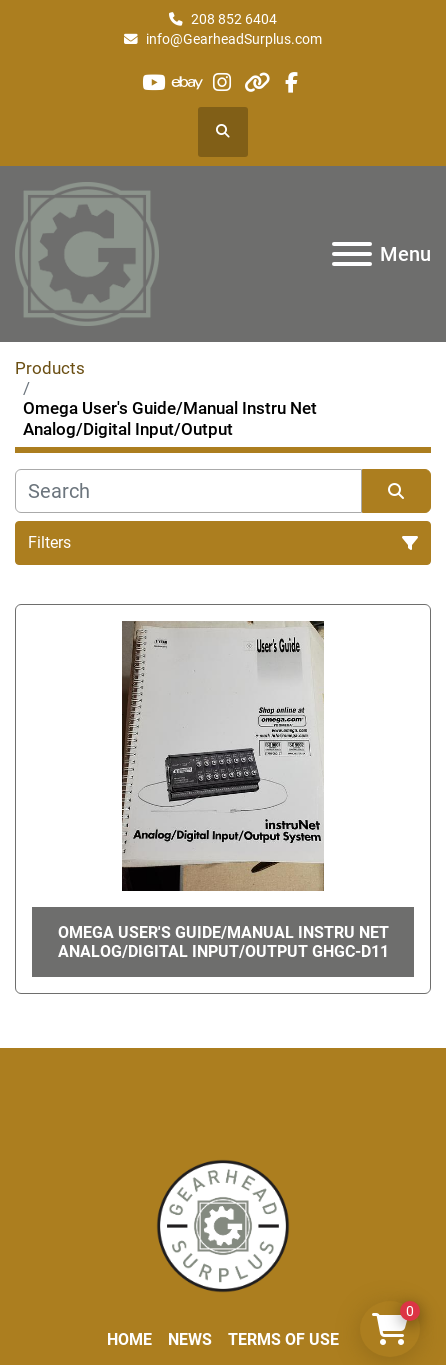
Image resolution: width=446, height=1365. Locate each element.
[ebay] (188, 82)
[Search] (188, 491)
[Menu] (352, 254)
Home (129, 1339)
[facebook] (290, 82)
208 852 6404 (234, 19)
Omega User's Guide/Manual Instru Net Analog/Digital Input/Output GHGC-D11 (223, 942)
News (190, 1339)
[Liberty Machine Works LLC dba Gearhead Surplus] (223, 1224)
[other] (256, 82)
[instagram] (222, 82)
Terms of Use (283, 1339)
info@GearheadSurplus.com (234, 39)
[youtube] (153, 82)
